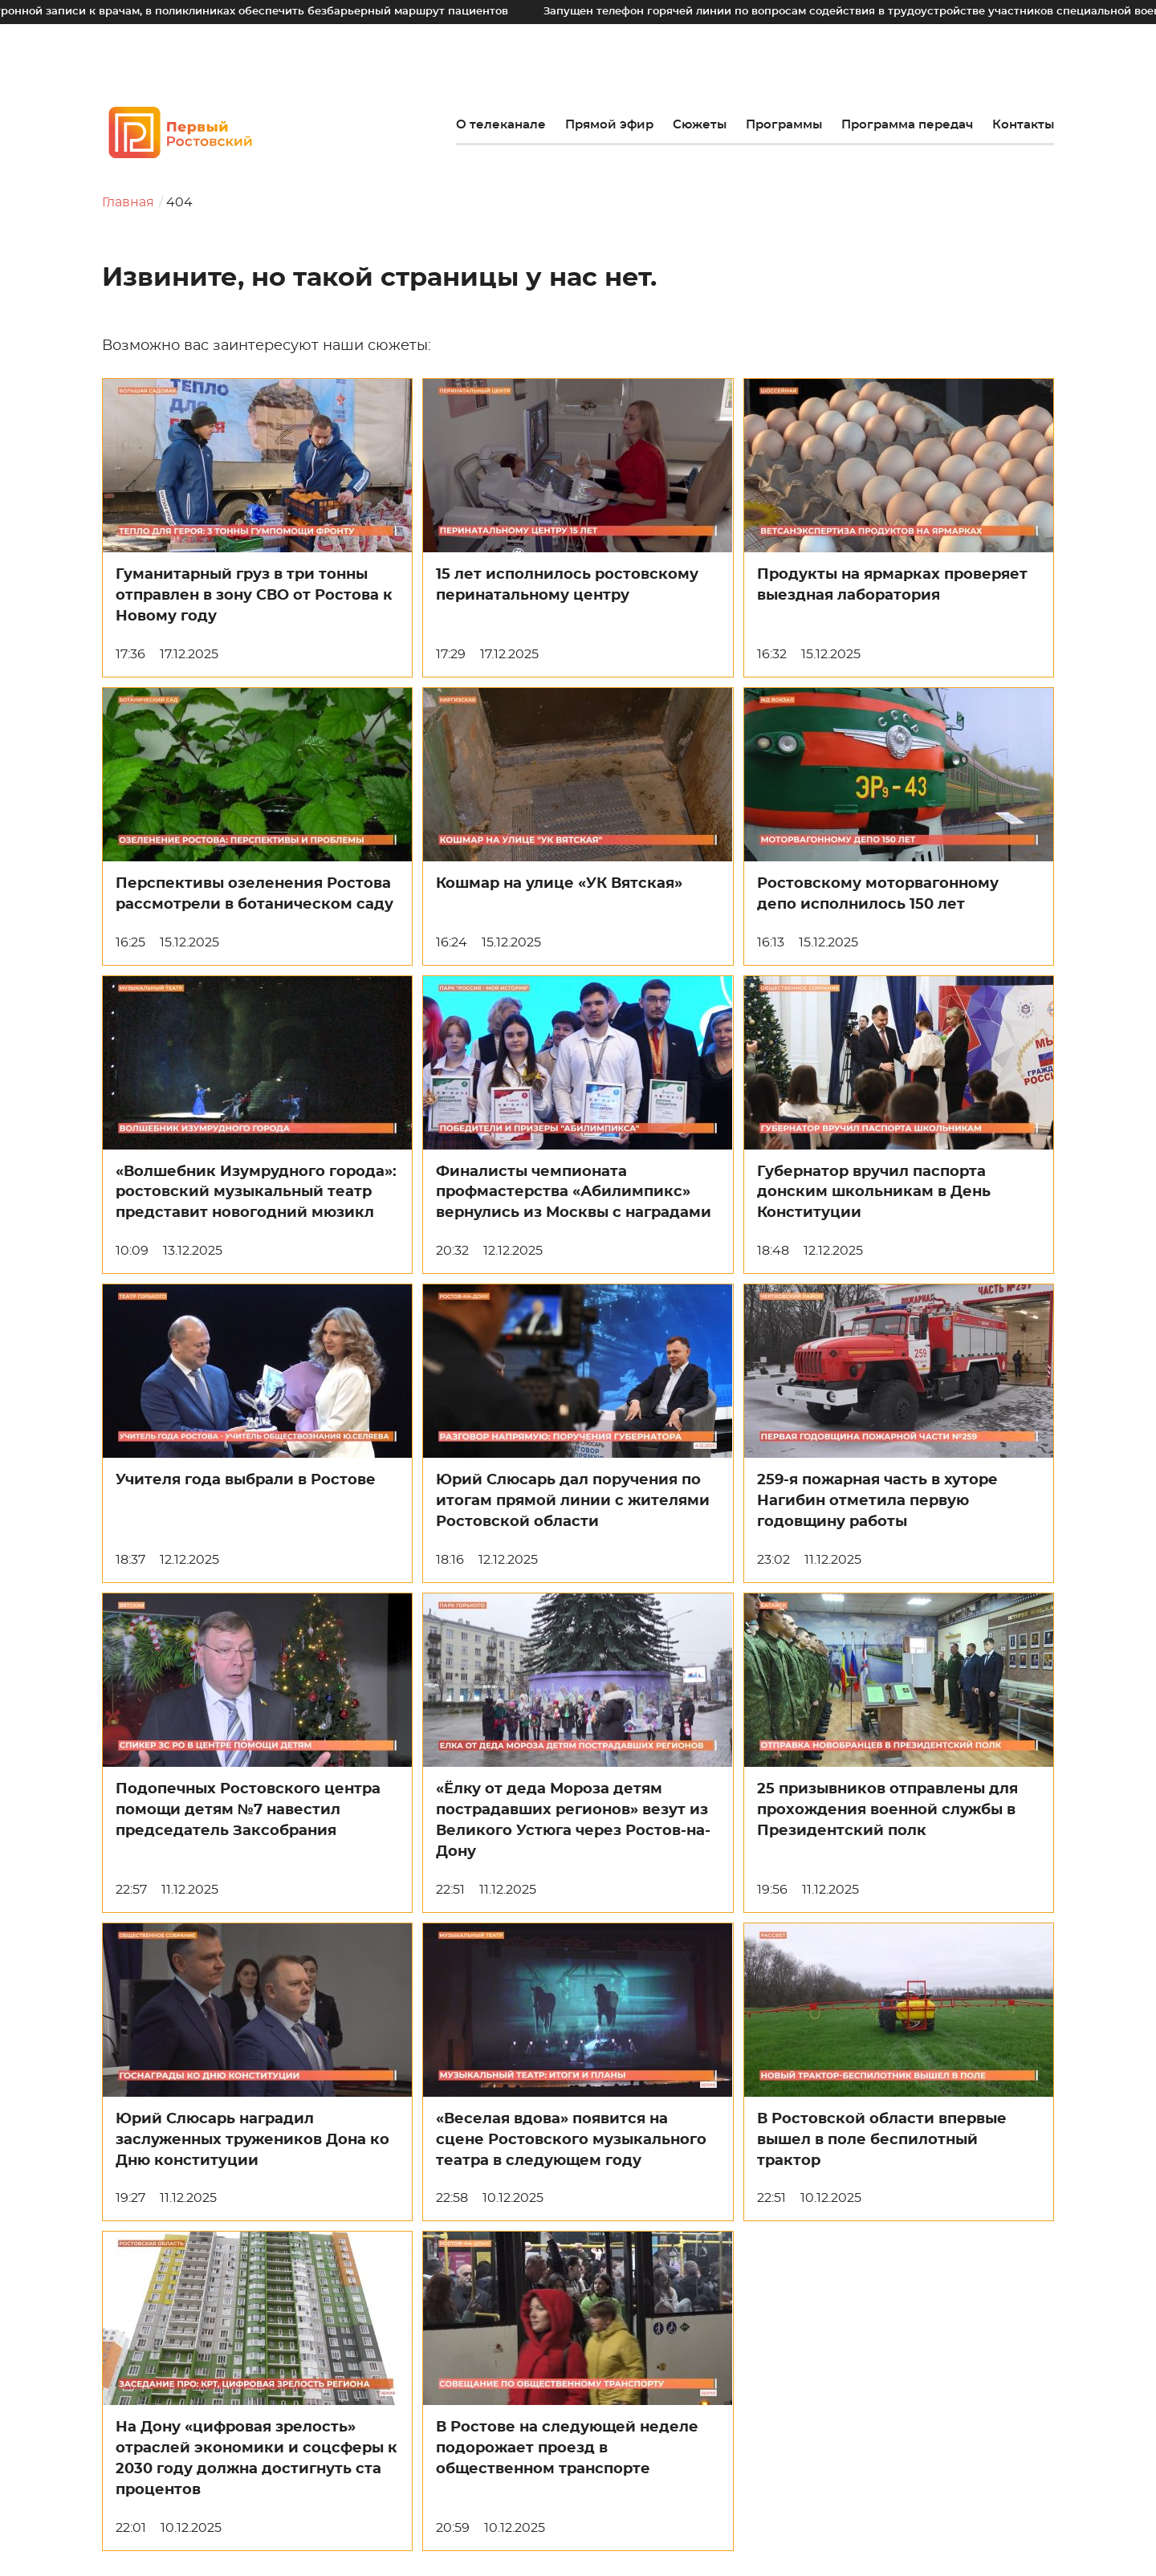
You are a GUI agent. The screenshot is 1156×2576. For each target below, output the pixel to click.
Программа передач (907, 125)
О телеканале (501, 125)
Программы (784, 125)
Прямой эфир (609, 125)
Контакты (1023, 125)
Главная (128, 202)
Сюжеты (700, 125)
